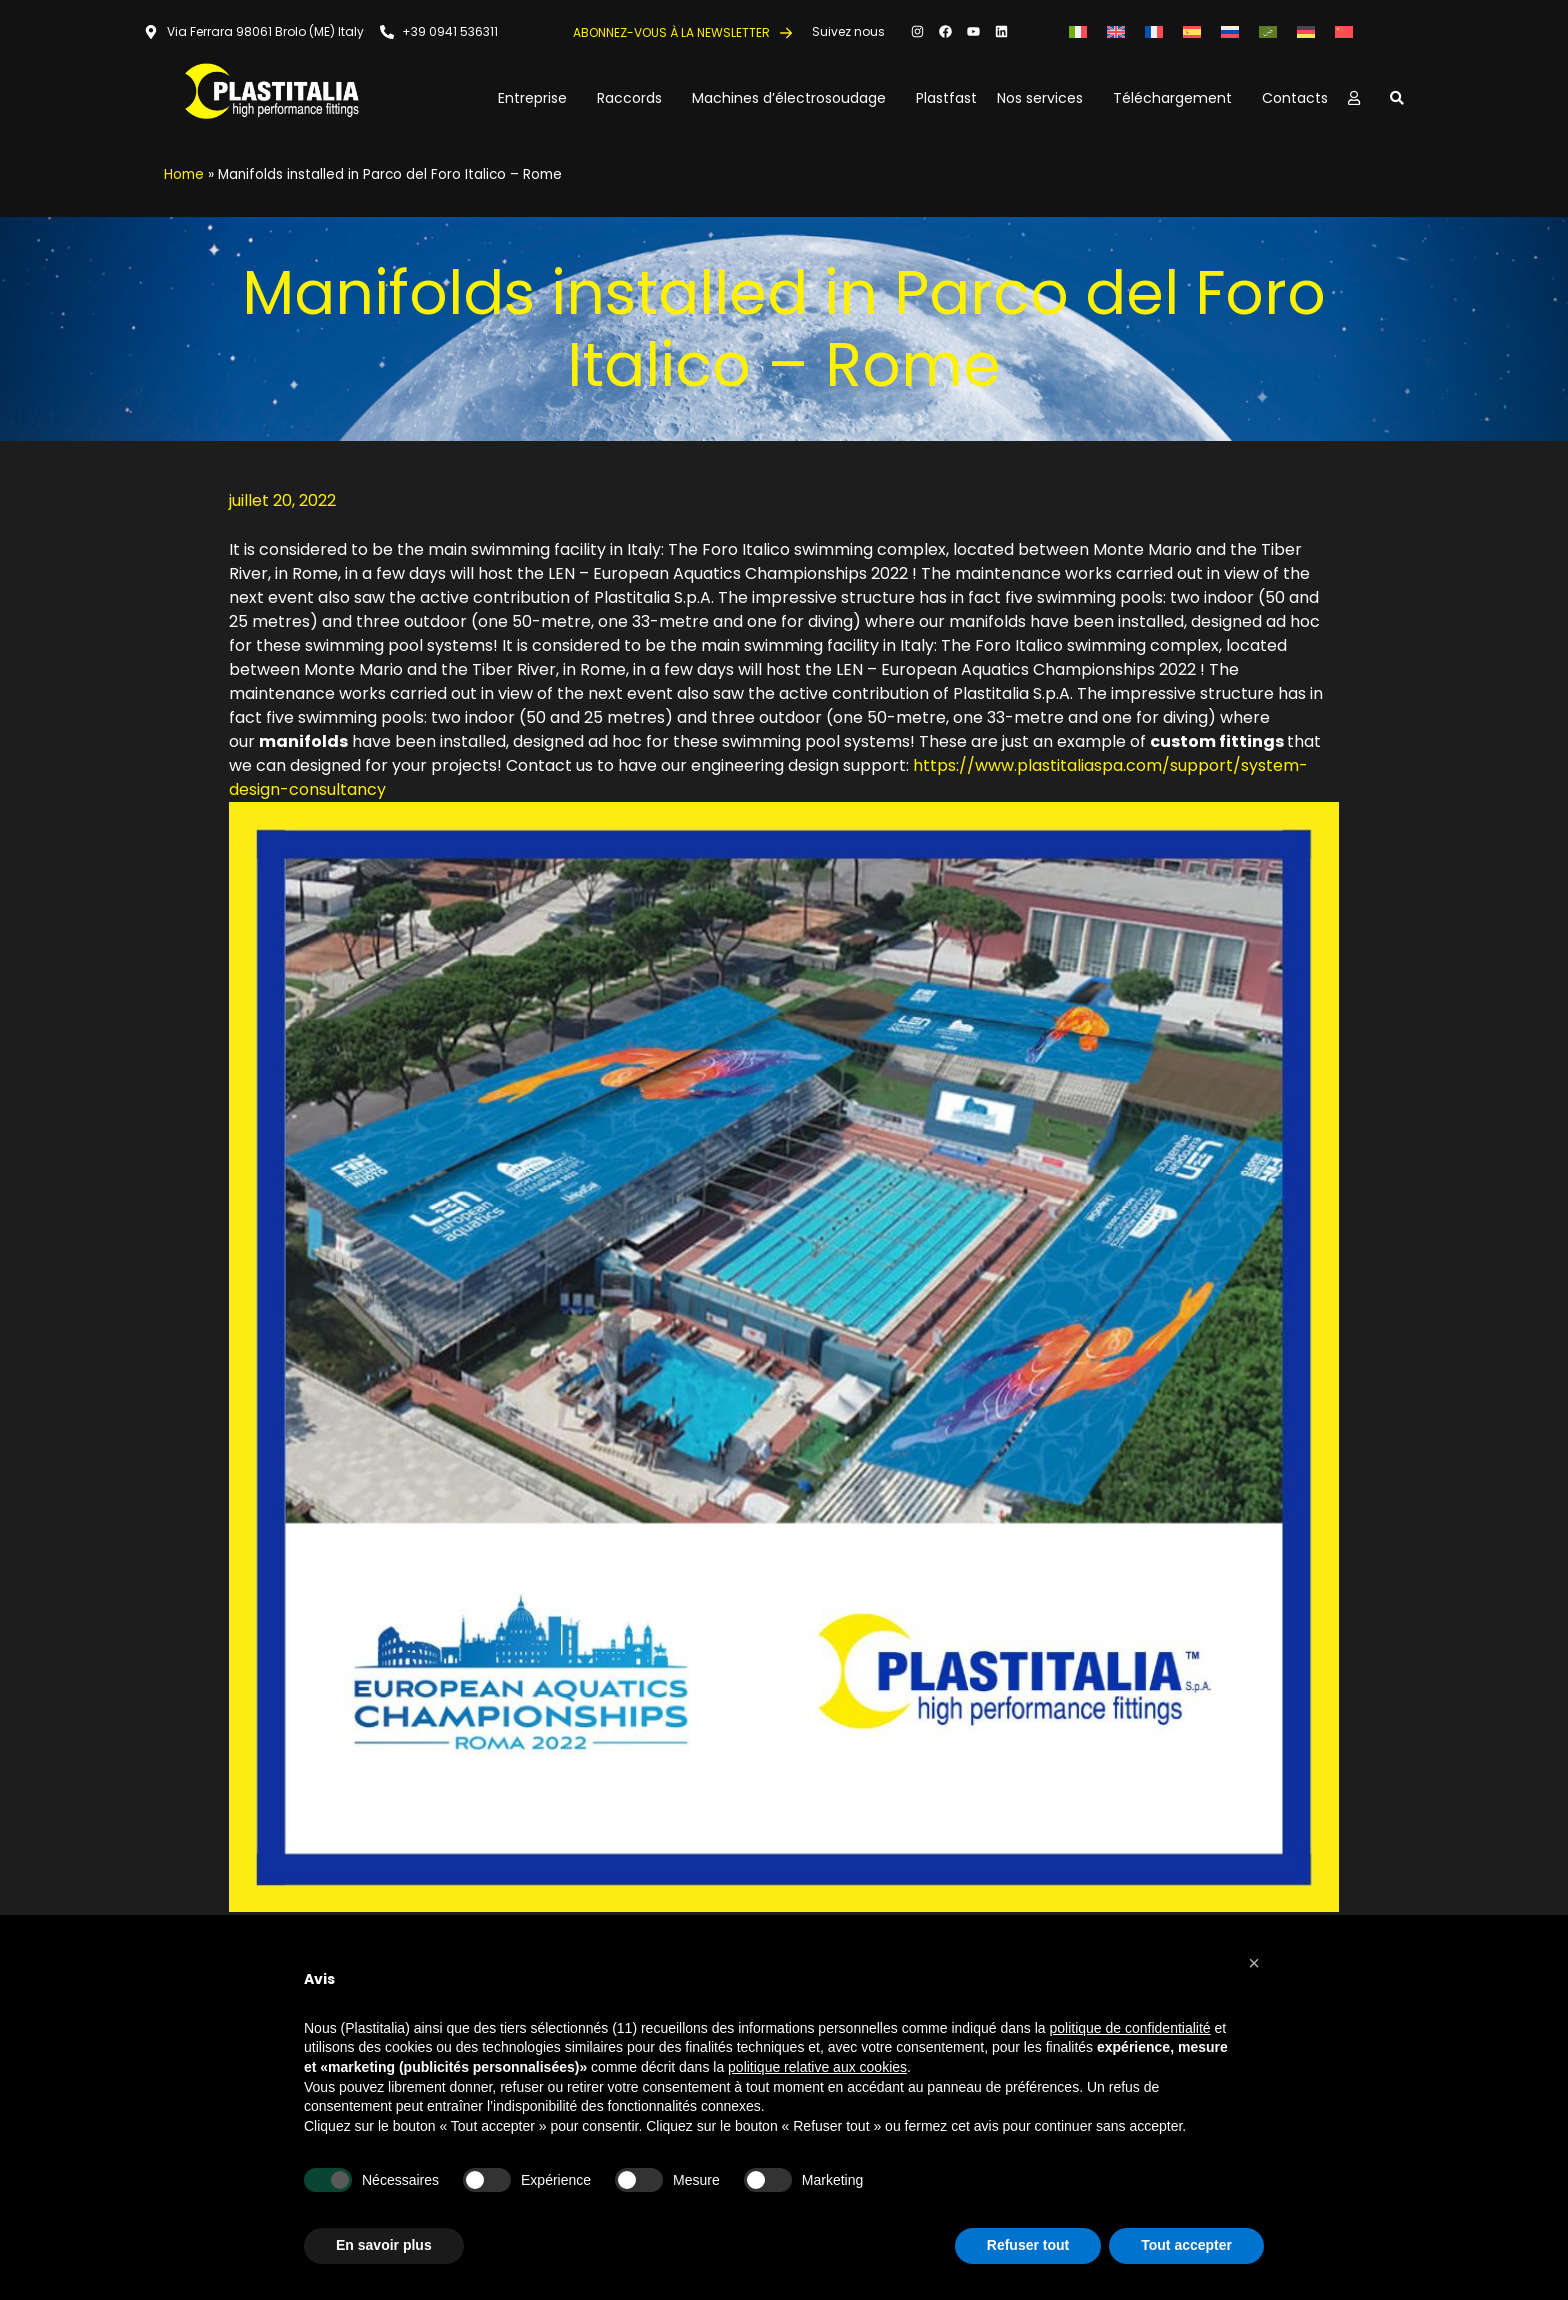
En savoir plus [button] (384, 2245)
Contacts (1295, 98)
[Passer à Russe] (1230, 31)
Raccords (634, 98)
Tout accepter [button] (1186, 2245)
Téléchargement (1177, 98)
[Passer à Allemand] (1306, 31)
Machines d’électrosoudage (794, 98)
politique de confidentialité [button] (1130, 2028)
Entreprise (537, 98)
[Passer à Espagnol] (1192, 31)
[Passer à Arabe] (1268, 31)
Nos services (1045, 98)
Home (184, 174)
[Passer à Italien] (1078, 31)
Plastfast (946, 98)
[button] (1254, 1963)
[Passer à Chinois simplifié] (1344, 31)
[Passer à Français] (1154, 31)
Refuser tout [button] (1028, 2245)
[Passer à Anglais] (1116, 31)
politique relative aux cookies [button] (817, 2067)
